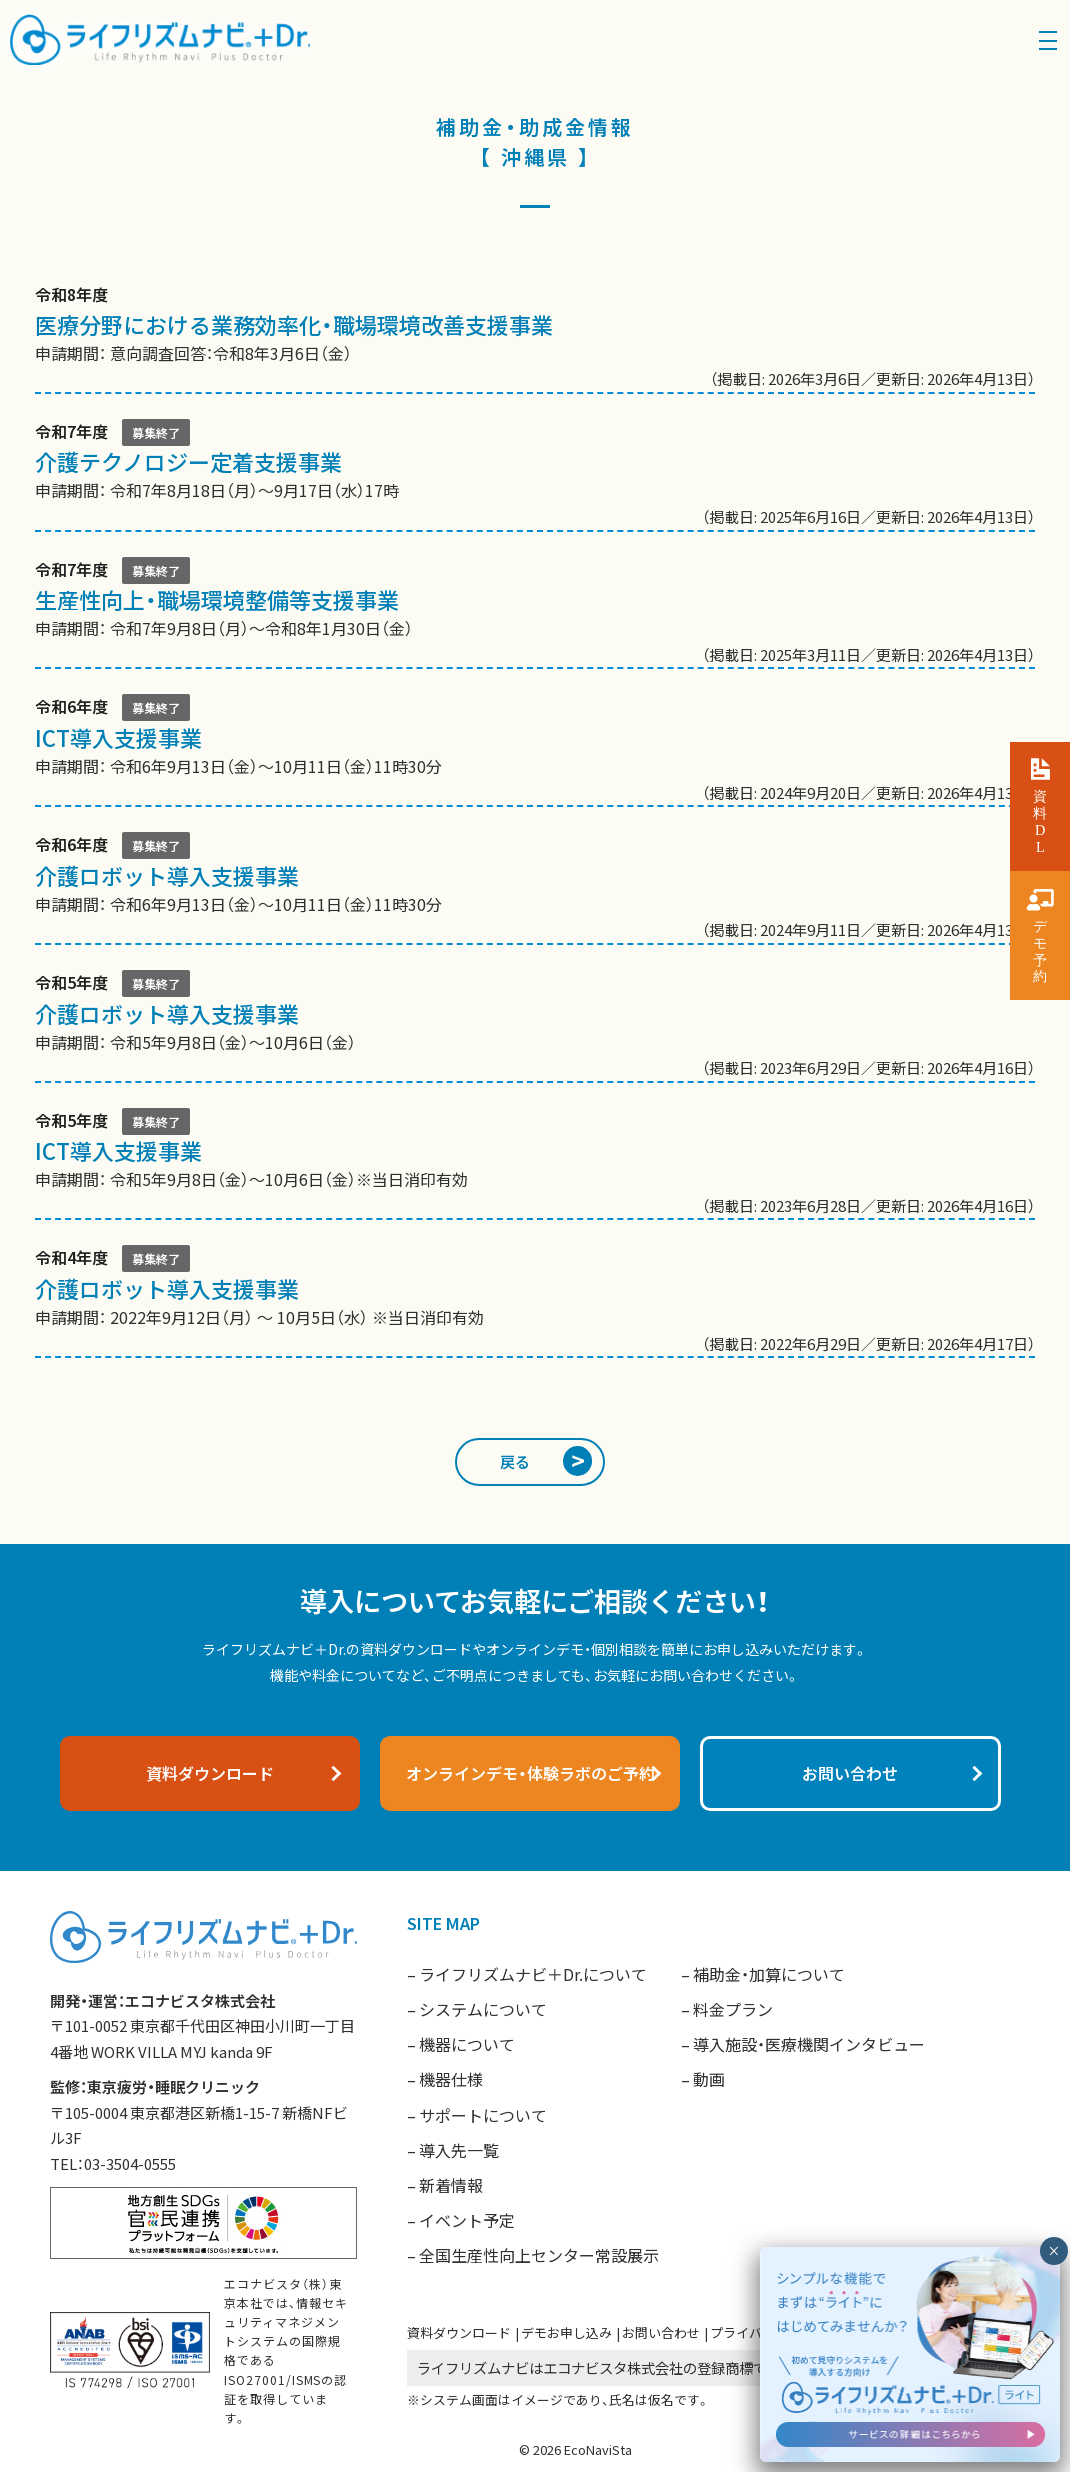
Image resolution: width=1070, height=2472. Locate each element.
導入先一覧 (459, 2150)
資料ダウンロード (459, 2332)
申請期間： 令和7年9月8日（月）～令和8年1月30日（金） (535, 612)
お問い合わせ (661, 2332)
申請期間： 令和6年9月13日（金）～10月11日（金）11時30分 (535, 887)
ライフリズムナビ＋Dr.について (533, 1974)
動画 (709, 2079)
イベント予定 (467, 2220)
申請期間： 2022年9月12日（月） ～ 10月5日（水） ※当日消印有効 (535, 1300)
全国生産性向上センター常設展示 (539, 2255)
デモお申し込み (566, 2332)
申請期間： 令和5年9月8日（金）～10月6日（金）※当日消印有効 (535, 1163)
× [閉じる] (1053, 2251)
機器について (467, 2044)
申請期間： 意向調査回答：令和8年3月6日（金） (535, 337)
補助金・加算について (769, 1974)
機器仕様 (451, 2079)
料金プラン (733, 2009)
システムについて (483, 2009)
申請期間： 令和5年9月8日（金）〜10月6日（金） (535, 1025)
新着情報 (451, 2185)
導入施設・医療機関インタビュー (809, 2044)
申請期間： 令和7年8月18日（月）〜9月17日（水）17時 (535, 474)
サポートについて (483, 2115)
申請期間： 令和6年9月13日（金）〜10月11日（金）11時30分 (535, 749)
